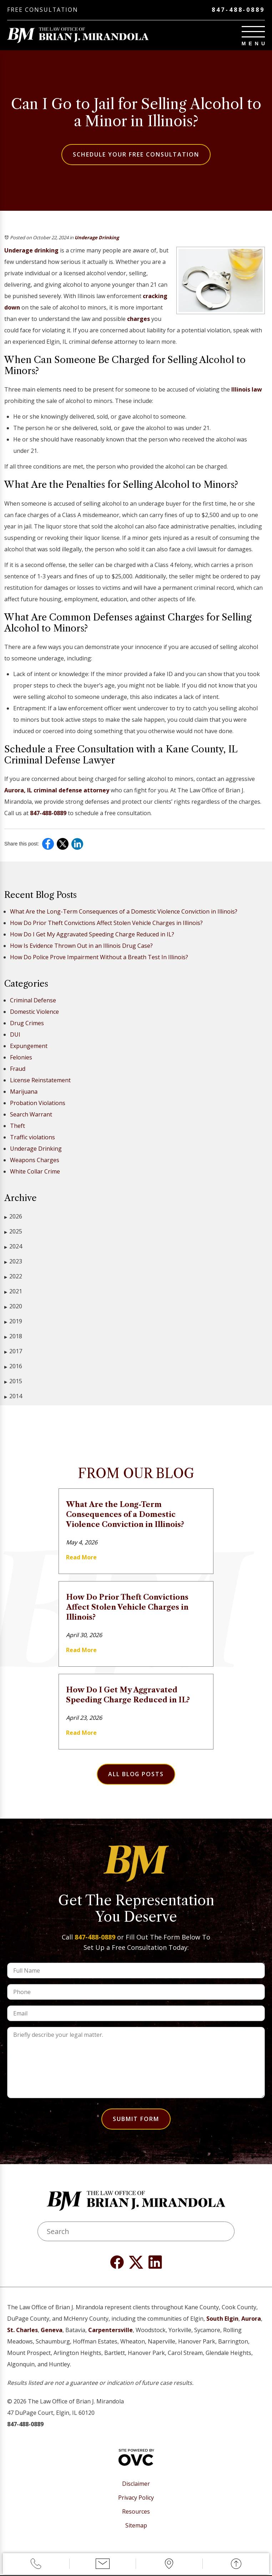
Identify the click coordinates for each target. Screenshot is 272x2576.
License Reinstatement (40, 1080)
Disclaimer (136, 2484)
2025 (13, 1232)
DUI (15, 1035)
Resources (136, 2512)
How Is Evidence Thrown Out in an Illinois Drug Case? (81, 946)
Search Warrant (31, 1115)
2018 (13, 1337)
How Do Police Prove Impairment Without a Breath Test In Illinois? (99, 957)
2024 (13, 1247)
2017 (13, 1352)
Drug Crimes (27, 1023)
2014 (13, 1396)
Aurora (251, 2319)
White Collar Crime (35, 1172)
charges (138, 319)
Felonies (21, 1058)
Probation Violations (37, 1103)
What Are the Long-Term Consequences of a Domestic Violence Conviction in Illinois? (123, 912)
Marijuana (23, 1092)
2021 (13, 1292)
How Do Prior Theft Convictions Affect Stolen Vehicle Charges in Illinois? (106, 923)
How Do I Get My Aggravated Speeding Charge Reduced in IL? (92, 935)
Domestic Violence (34, 1012)
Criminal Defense (33, 1001)
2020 (13, 1307)
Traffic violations (32, 1137)
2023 (13, 1262)
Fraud (17, 1069)
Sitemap (136, 2526)
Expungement (28, 1046)
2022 (13, 1277)
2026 (13, 1217)
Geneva (51, 2330)
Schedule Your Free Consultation (136, 155)
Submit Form (136, 2119)
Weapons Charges (34, 1160)
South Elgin (222, 2319)
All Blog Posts (136, 1774)
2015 (13, 1382)
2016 (13, 1367)
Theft (17, 1126)
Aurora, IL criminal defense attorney (56, 790)
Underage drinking (31, 251)
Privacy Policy (136, 2498)
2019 (13, 1322)
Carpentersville (110, 2330)
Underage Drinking (97, 238)
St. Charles (22, 2330)
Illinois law (246, 390)
